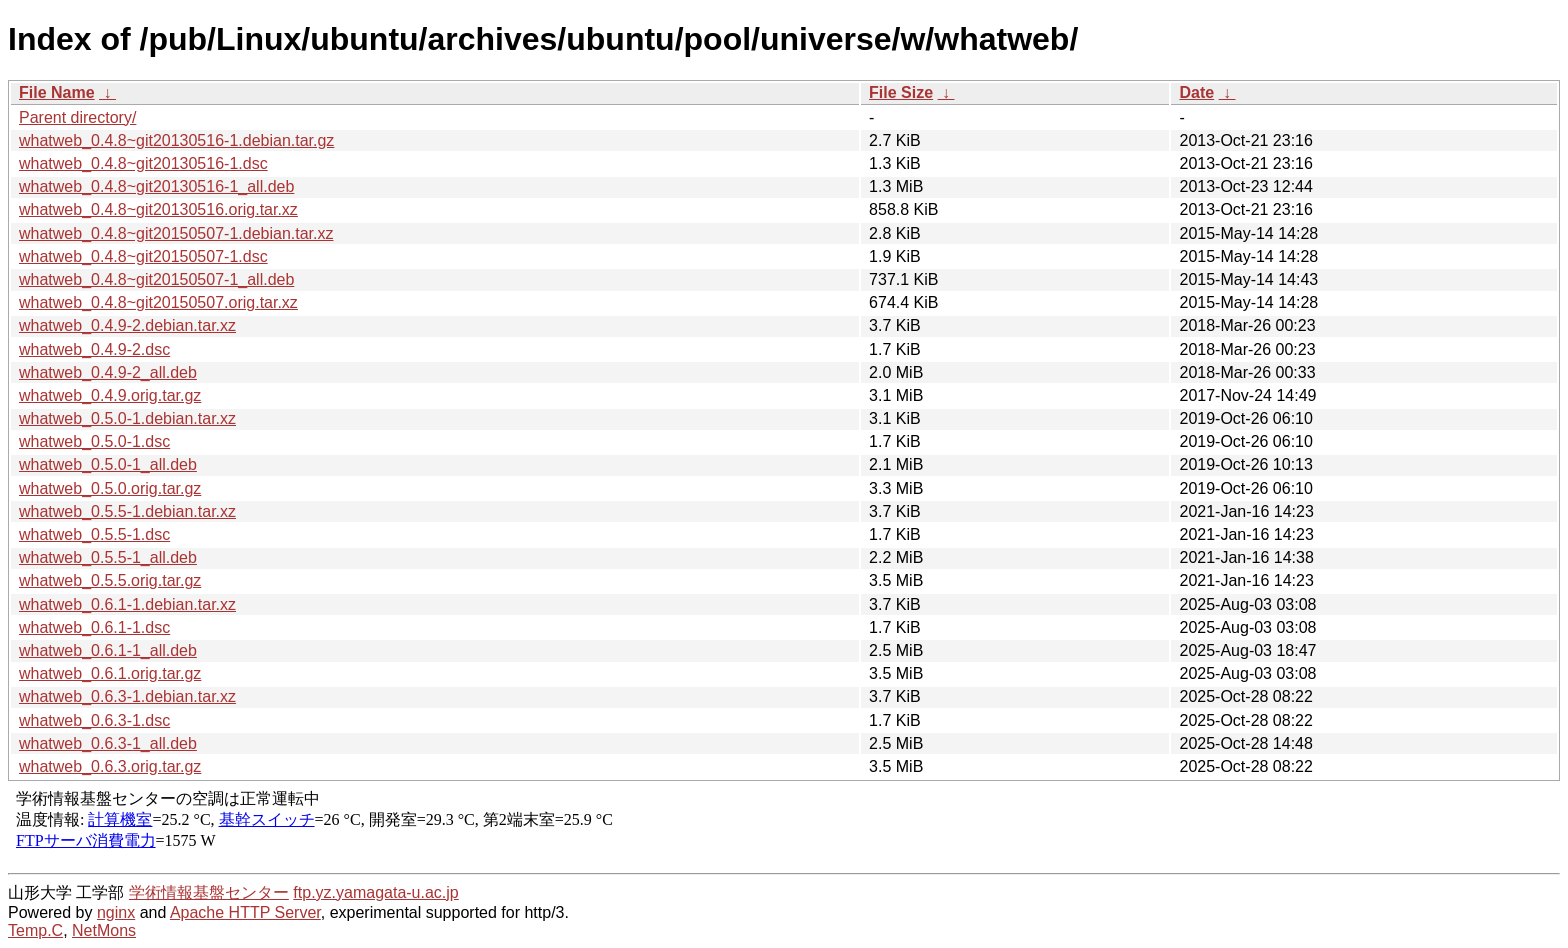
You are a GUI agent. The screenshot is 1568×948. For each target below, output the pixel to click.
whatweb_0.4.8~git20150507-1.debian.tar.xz (176, 233)
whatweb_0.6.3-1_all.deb (108, 743)
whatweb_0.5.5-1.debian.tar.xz (127, 511)
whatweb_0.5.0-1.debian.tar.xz (127, 418)
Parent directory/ (77, 117)
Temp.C (35, 930)
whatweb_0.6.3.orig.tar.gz (110, 766)
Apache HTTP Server (245, 912)
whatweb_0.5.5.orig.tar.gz (110, 580)
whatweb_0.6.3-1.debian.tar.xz (127, 696)
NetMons (104, 930)
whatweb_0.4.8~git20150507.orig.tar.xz (158, 302)
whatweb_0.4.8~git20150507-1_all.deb (156, 279)
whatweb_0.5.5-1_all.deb (108, 557)
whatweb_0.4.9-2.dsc (94, 349)
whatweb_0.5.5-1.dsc (94, 534)
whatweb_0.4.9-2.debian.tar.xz (127, 325)
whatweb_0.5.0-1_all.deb (108, 464)
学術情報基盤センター (209, 892)
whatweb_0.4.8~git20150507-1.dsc (143, 256)
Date (1196, 92)
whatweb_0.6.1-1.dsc (94, 627)
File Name (57, 92)
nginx (116, 912)
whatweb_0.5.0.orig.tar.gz (110, 488)
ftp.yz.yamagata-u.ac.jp (375, 892)
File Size (901, 92)
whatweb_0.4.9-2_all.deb (108, 372)
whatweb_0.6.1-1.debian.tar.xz (127, 604)
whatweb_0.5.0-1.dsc (94, 441)
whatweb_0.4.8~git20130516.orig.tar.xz (158, 209)
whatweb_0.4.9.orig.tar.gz (110, 395)
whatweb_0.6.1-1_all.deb (108, 650)
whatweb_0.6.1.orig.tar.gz (110, 673)
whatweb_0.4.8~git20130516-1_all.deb (156, 186)
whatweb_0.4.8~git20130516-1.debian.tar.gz (176, 140)
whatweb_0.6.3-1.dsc (94, 720)
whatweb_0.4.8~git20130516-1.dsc (143, 163)
